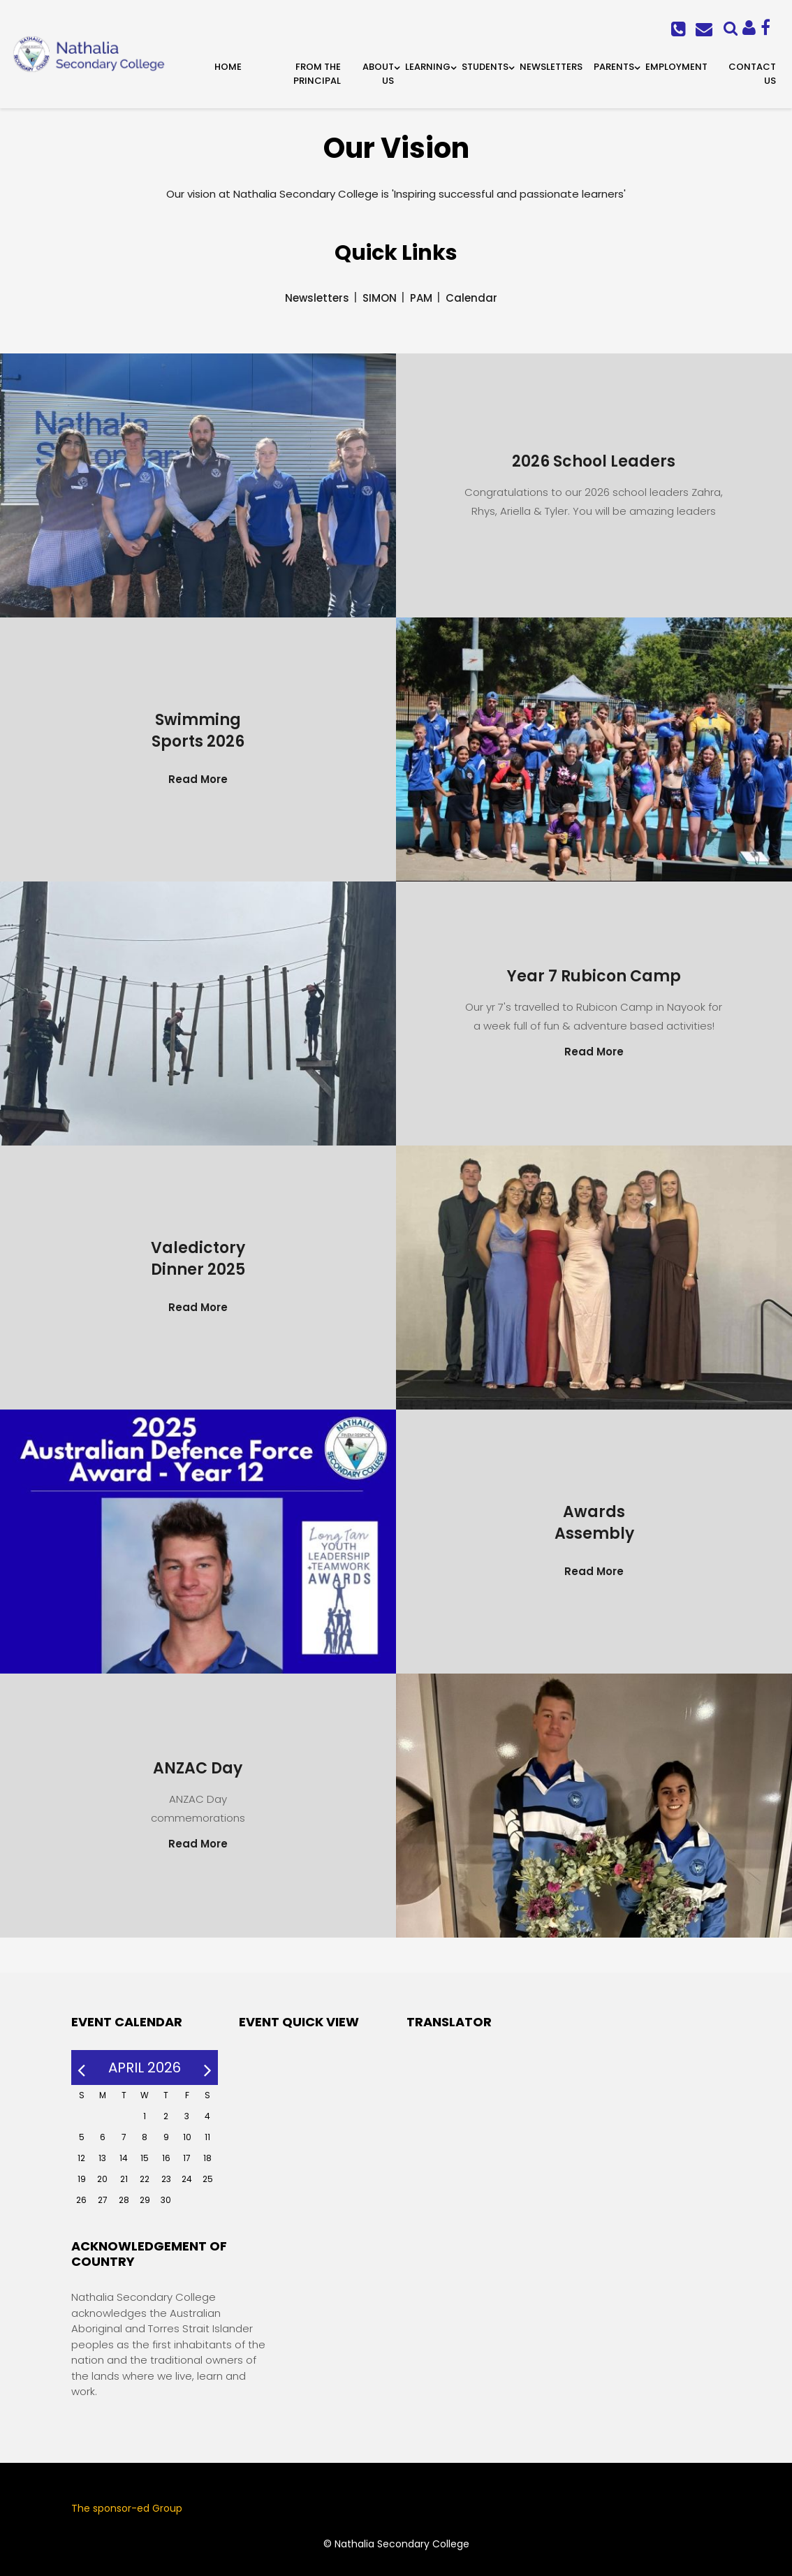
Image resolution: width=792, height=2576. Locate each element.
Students (485, 66)
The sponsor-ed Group (126, 2508)
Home (228, 66)
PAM (421, 298)
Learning (427, 66)
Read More (198, 779)
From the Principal (317, 73)
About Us (378, 73)
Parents (614, 66)
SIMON (379, 298)
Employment (676, 66)
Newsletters (551, 66)
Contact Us (752, 73)
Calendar (471, 298)
